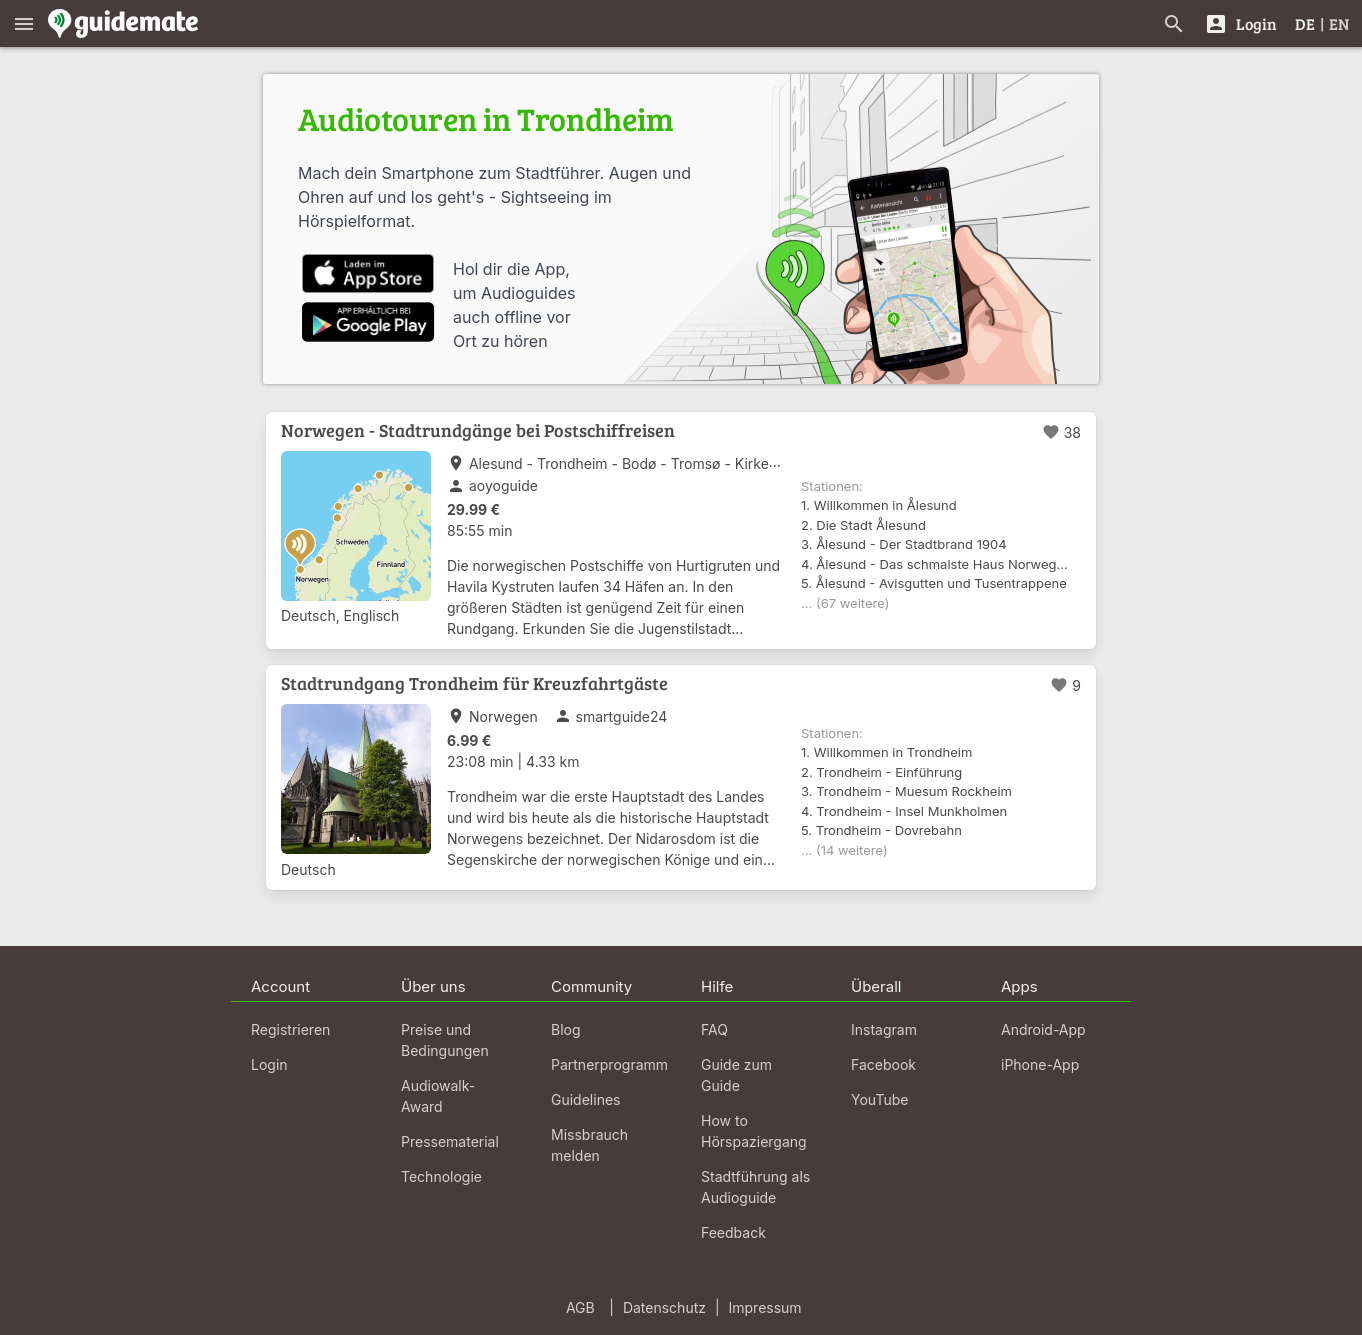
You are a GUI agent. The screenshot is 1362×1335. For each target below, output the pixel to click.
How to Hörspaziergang (754, 1131)
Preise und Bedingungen (445, 1040)
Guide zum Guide (736, 1075)
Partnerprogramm (609, 1064)
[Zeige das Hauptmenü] (24, 23)
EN (1339, 23)
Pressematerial (450, 1141)
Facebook (883, 1064)
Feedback (733, 1232)
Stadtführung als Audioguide (755, 1187)
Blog (566, 1029)
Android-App (1043, 1029)
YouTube (879, 1099)
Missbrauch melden (589, 1145)
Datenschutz (664, 1307)
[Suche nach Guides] (1174, 23)
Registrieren (290, 1029)
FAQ (714, 1029)
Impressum (765, 1307)
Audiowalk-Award (438, 1096)
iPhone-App (1040, 1064)
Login (269, 1064)
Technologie (441, 1176)
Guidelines (585, 1099)
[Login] (1240, 23)
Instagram (884, 1029)
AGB (580, 1307)
